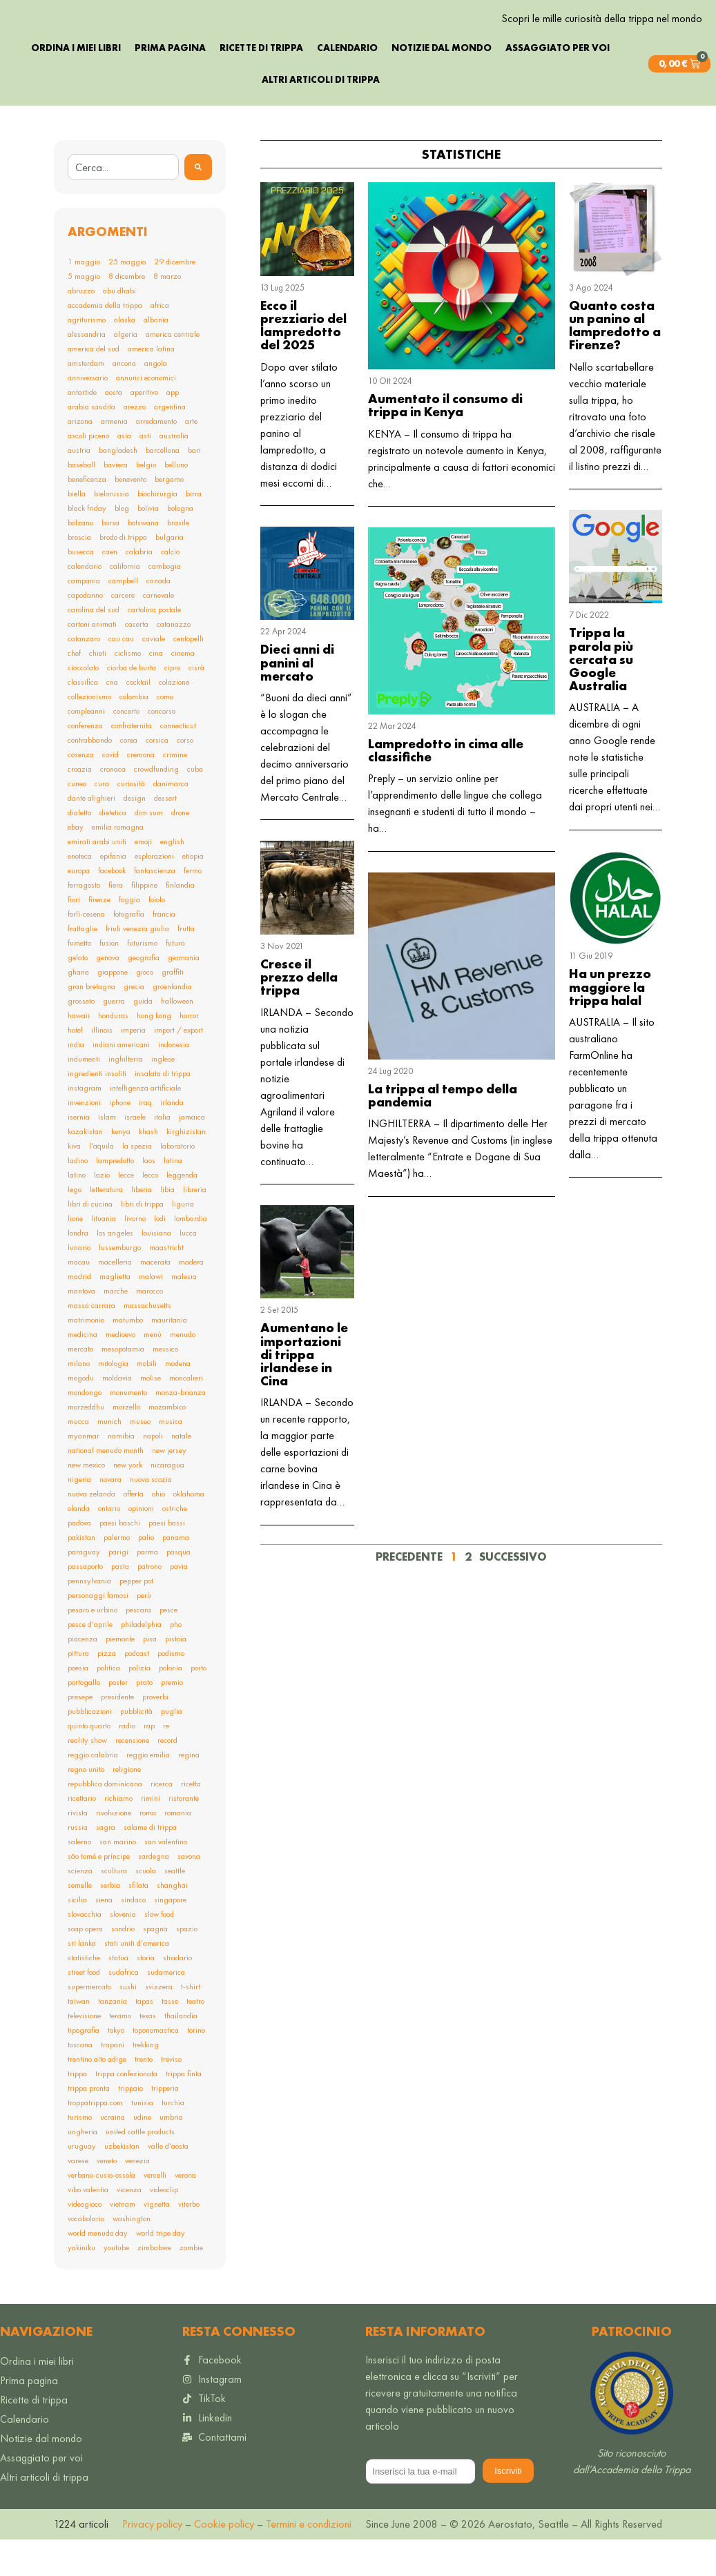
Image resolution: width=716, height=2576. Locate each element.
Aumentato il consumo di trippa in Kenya (445, 442)
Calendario (347, 84)
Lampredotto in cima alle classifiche (445, 787)
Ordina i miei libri (76, 84)
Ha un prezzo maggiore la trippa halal (610, 1024)
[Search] (198, 204)
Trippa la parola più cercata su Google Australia (601, 696)
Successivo (513, 1593)
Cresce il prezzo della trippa (299, 1013)
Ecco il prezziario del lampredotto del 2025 (303, 362)
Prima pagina (170, 84)
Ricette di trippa (261, 84)
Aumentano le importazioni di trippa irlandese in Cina (304, 1391)
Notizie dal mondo (441, 84)
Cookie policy (222, 2560)
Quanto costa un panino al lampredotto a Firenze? (615, 362)
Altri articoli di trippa (321, 116)
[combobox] (123, 204)
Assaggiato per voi (557, 84)
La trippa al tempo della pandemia (442, 1132)
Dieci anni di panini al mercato (297, 699)
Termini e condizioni (308, 2560)
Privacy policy (152, 2560)
